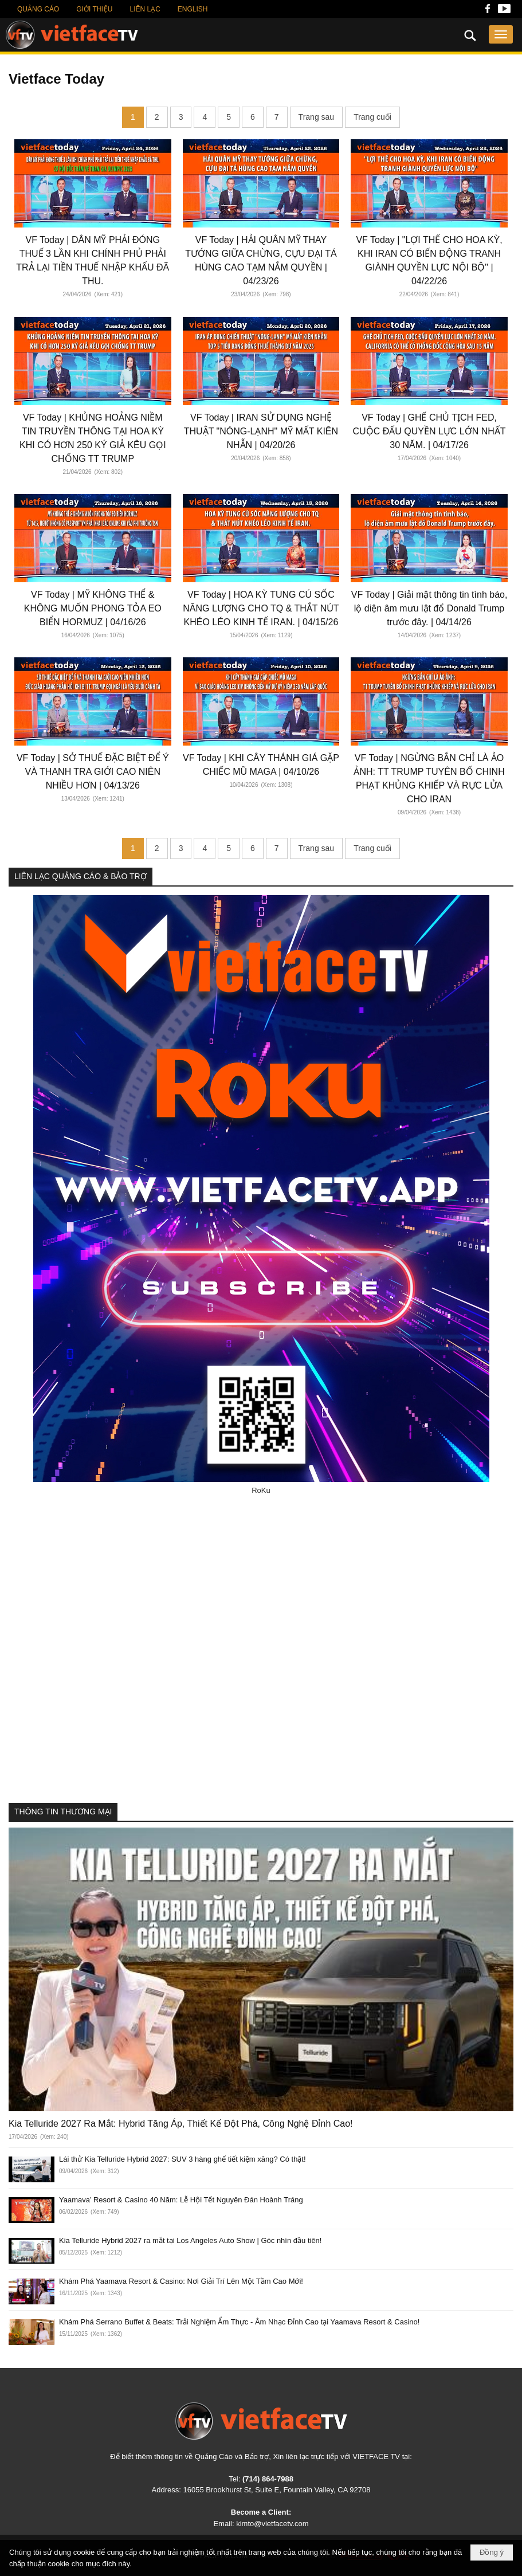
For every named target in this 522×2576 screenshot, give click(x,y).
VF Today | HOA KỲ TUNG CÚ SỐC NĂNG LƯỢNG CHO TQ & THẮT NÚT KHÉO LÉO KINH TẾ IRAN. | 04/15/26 (261, 608)
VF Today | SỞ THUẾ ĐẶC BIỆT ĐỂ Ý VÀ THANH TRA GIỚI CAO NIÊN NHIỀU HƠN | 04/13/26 (93, 771)
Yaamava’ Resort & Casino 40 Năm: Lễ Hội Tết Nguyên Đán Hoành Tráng (181, 2199)
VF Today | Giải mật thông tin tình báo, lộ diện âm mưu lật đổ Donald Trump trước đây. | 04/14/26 (429, 608)
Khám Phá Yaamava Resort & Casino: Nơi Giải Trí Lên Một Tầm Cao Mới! (181, 2281)
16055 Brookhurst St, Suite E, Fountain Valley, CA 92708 (277, 2489)
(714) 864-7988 (267, 2479)
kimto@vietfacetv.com (272, 2523)
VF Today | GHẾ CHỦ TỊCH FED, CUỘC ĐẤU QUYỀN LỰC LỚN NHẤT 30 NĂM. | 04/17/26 (429, 431)
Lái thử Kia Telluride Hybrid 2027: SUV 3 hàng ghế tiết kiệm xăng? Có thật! (182, 2159)
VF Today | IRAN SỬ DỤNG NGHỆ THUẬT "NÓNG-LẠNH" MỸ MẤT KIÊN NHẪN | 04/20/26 (261, 431)
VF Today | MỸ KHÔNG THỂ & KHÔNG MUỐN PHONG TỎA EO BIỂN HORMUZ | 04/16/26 (93, 608)
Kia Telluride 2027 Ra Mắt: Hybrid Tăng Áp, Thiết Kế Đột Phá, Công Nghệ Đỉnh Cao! (181, 2123)
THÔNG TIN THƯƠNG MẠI (63, 1811)
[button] (500, 34)
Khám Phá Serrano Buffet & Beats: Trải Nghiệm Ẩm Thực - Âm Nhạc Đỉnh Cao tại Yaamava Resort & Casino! (239, 2322)
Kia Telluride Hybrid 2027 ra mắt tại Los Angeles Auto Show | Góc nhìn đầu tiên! (190, 2240)
